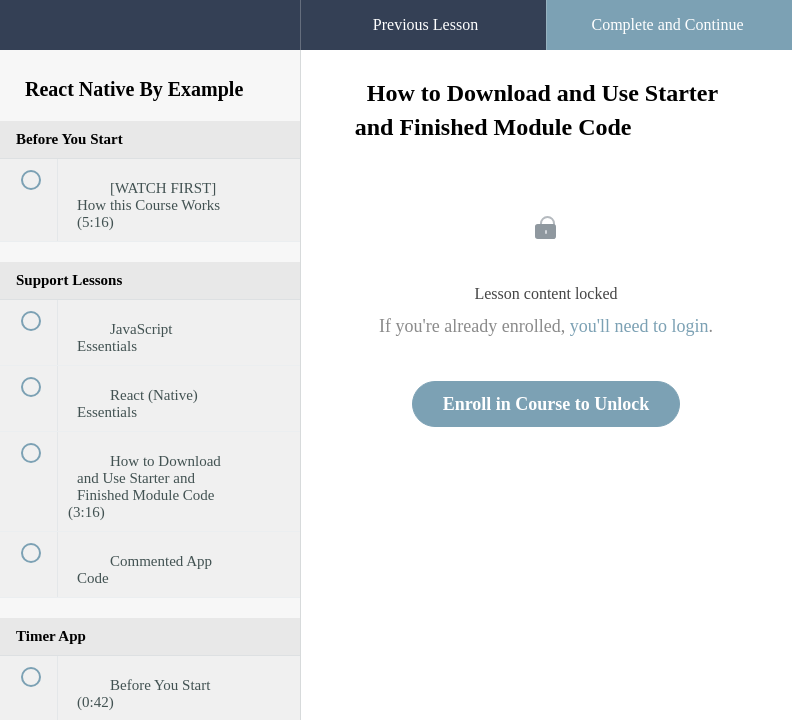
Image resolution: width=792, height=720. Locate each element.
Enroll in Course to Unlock (546, 404)
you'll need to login (639, 326)
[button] (265, 10)
